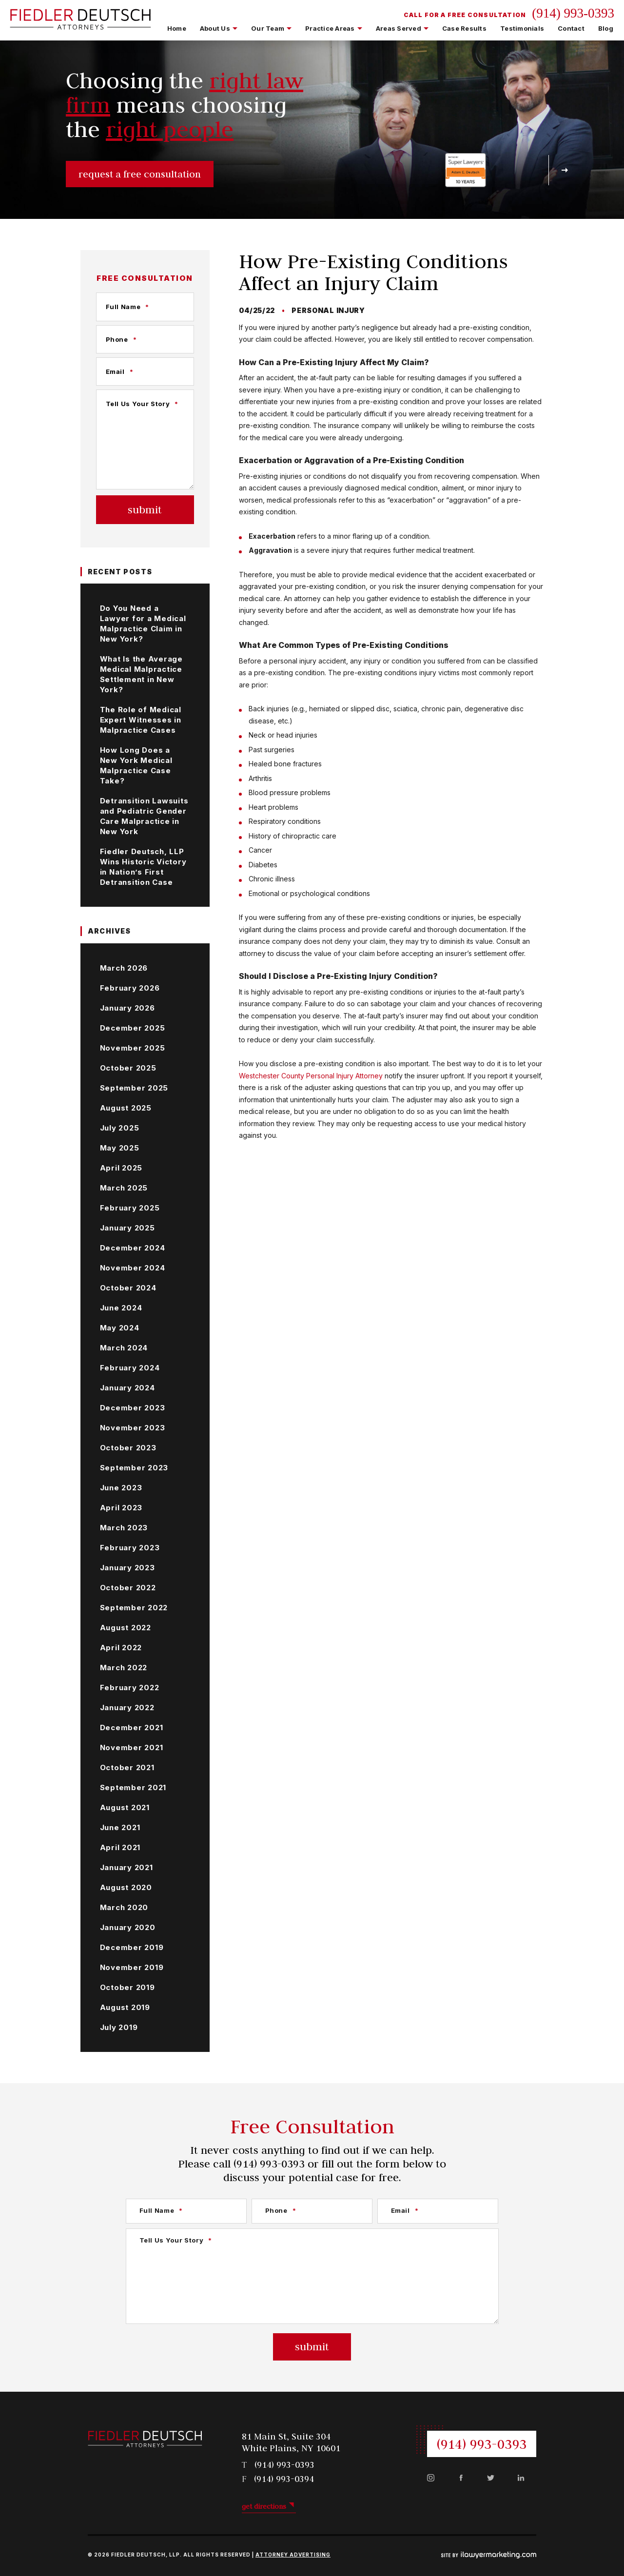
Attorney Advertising (293, 2554)
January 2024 (127, 1387)
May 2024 (119, 1327)
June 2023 (121, 1487)
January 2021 (126, 1867)
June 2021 (120, 1827)
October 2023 (128, 1447)
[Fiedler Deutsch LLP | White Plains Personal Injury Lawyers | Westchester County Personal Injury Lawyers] (80, 24)
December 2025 (132, 1028)
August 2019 (125, 2007)
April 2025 (121, 1167)
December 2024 (132, 1247)
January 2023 (127, 1567)
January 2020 (128, 1927)
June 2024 (121, 1307)
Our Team (267, 28)
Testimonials (522, 28)
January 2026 (127, 1008)
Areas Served (398, 28)
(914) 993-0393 (573, 13)
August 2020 (126, 1887)
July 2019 (119, 2027)
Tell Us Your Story (142, 404)
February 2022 (129, 1687)
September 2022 (134, 1607)
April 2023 (121, 1507)
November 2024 (132, 1267)
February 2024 (130, 1367)
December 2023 (132, 1407)
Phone (121, 339)
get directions (264, 2506)
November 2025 (132, 1048)
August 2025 (126, 1107)
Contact (571, 28)
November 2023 (132, 1427)
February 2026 (130, 988)
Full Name (128, 307)
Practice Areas (330, 28)
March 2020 (124, 1907)
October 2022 (128, 1587)
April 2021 (120, 1847)
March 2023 (124, 1527)
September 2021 (133, 1787)
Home (176, 28)
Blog (605, 28)
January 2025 (127, 1227)
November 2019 (132, 1967)
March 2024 (124, 1347)
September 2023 (134, 1467)
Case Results (464, 28)
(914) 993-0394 (284, 2478)
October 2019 (127, 1987)
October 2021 (127, 1767)
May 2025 (119, 1147)
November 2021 (131, 1747)
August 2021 (125, 1807)
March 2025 (124, 1187)
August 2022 (125, 1627)
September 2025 (134, 1088)
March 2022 (124, 1667)
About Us (215, 28)
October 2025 (128, 1068)
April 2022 (121, 1647)
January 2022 (127, 1707)
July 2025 (119, 1127)
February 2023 (130, 1547)
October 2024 (128, 1287)
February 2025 (130, 1207)
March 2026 (124, 968)
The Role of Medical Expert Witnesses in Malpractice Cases (140, 720)
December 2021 (131, 1727)
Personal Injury (328, 310)
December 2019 (132, 1947)
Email (120, 371)
